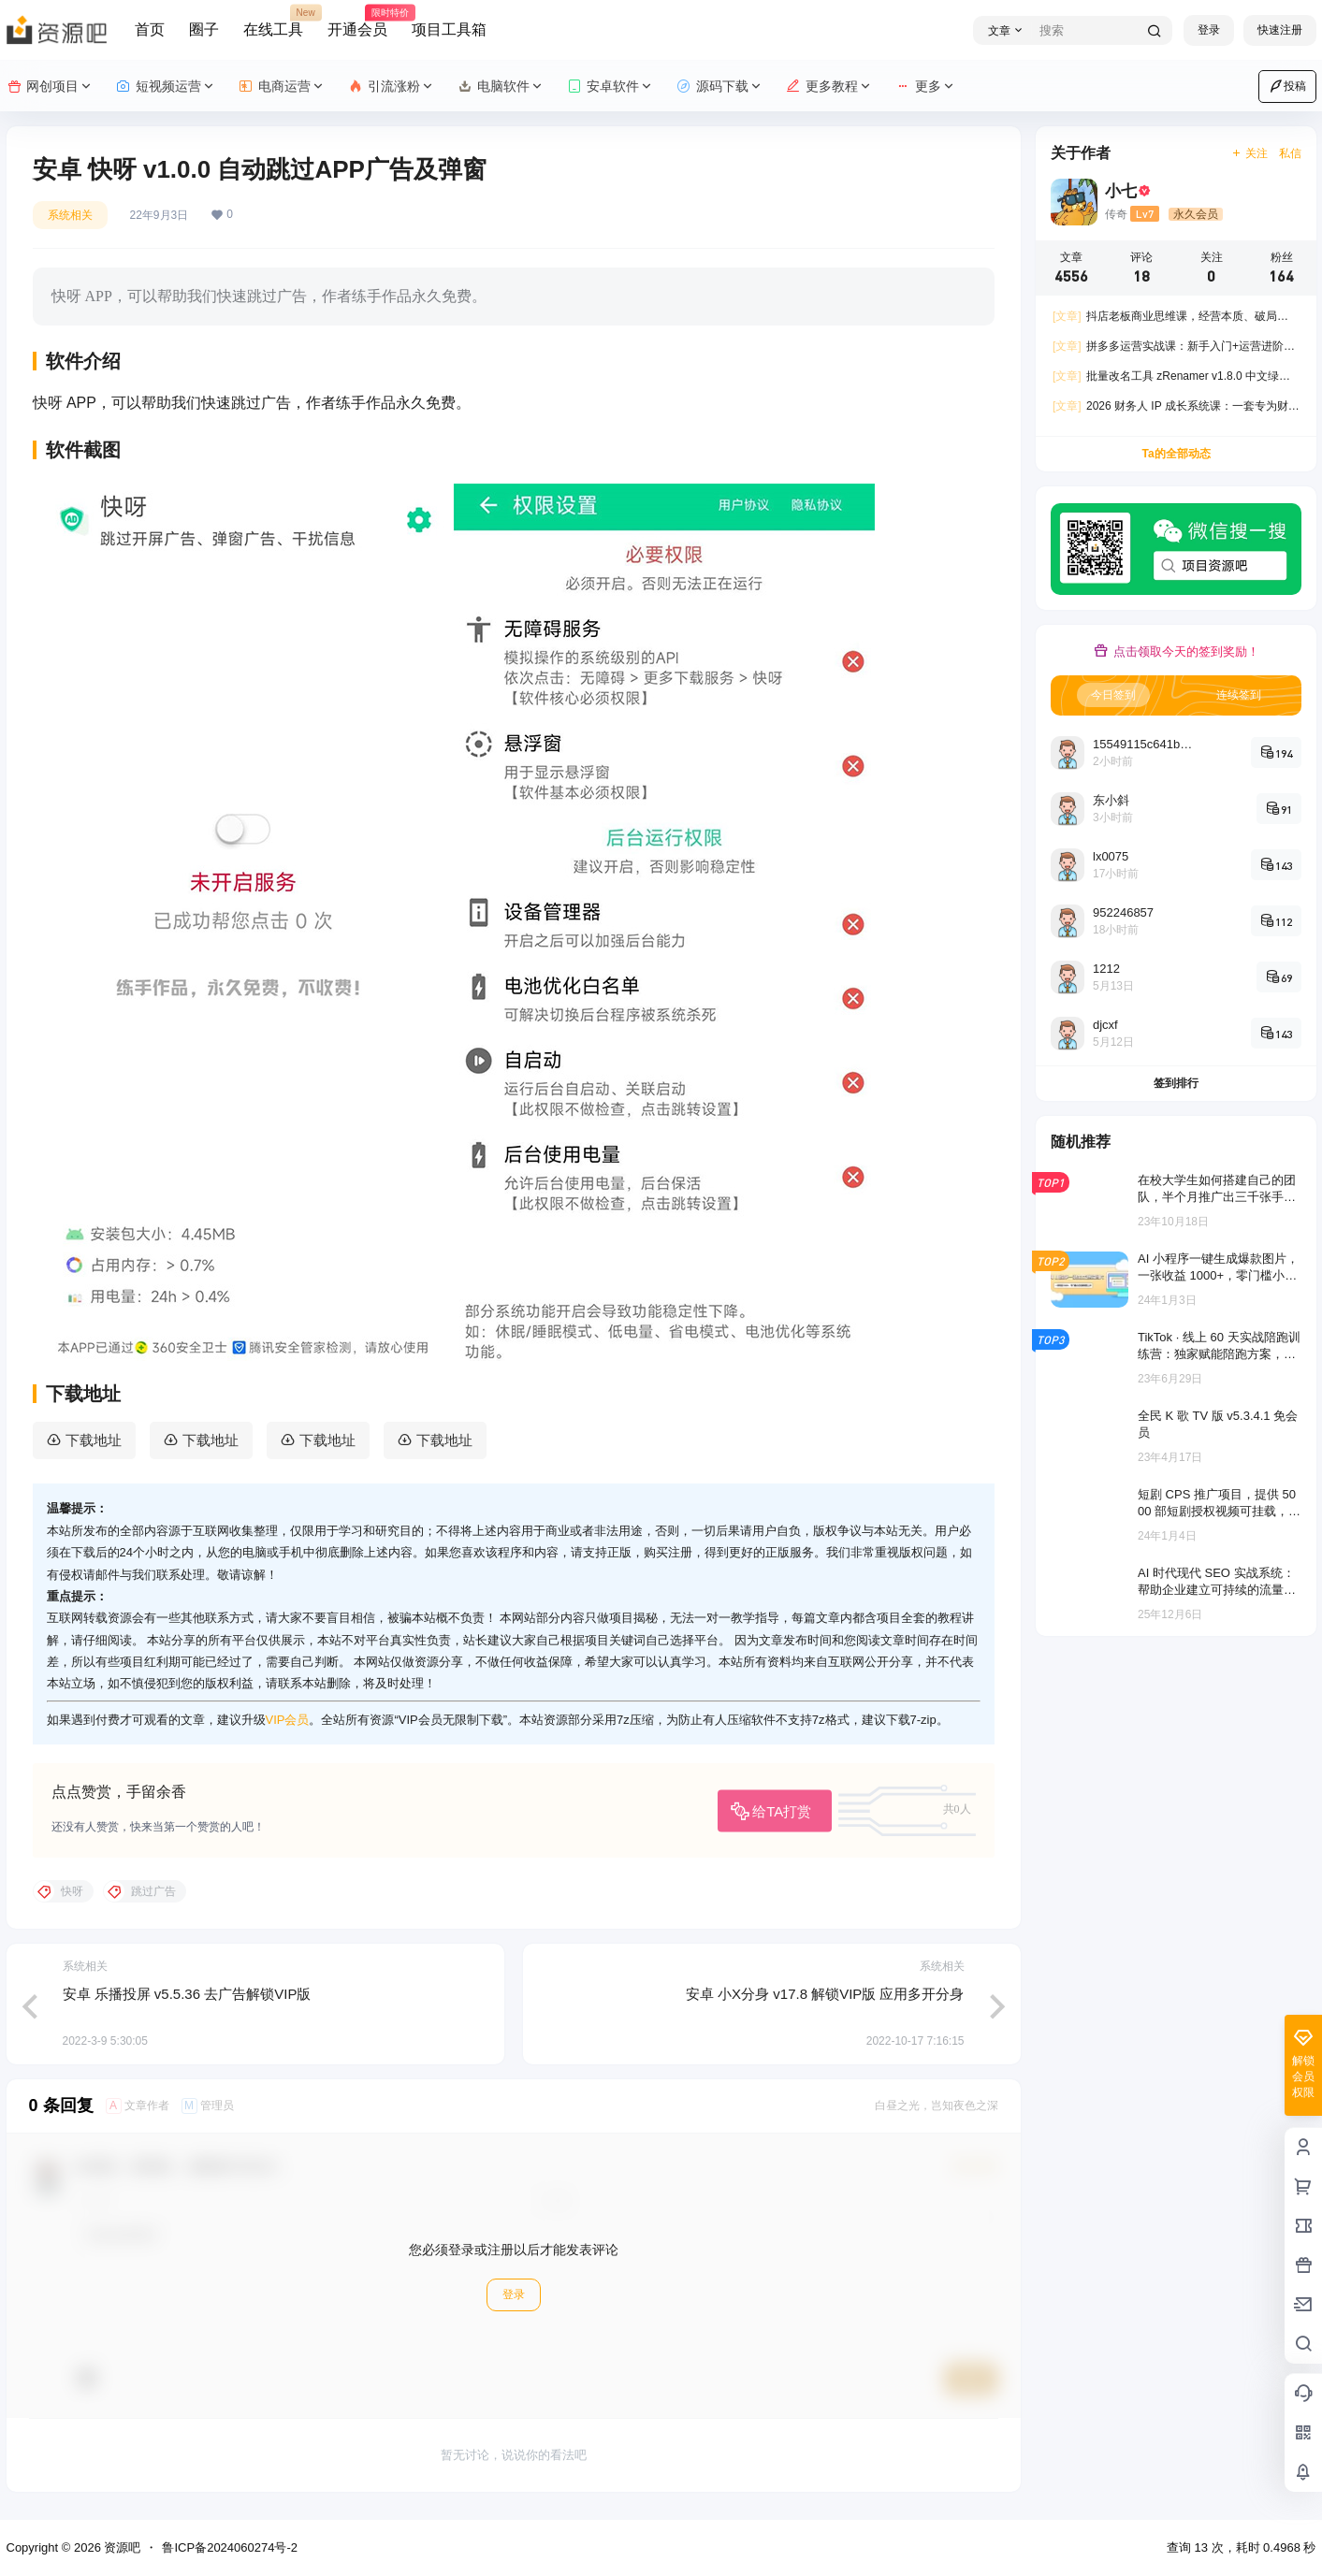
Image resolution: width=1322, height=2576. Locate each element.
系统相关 (70, 215)
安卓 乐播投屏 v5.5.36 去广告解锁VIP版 (187, 1994)
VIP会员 (288, 1720)
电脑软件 (501, 86)
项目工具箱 (449, 29)
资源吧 (121, 2547)
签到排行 (1176, 1083)
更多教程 (829, 86)
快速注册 (1279, 29)
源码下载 (719, 86)
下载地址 (93, 1440)
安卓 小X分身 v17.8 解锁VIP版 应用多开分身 (825, 1994)
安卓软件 (610, 86)
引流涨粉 (391, 86)
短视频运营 (166, 86)
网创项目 (50, 86)
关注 (1248, 153)
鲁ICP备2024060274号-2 (230, 2547)
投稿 (1287, 86)
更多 (925, 86)
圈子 (204, 29)
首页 (150, 29)
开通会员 (357, 21)
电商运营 (282, 86)
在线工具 (273, 21)
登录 (1209, 29)
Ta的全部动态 (1175, 453)
